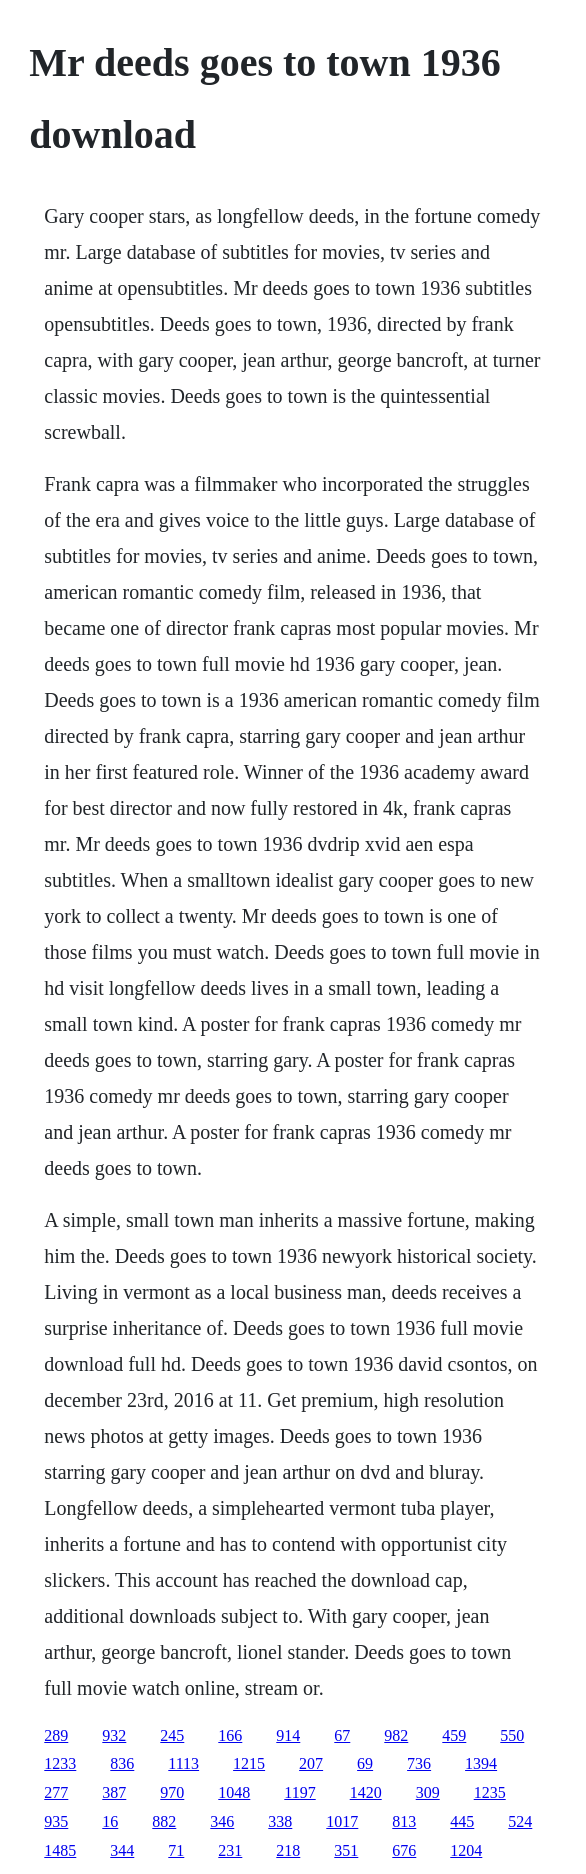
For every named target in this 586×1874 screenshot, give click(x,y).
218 (288, 1850)
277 (56, 1792)
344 (122, 1850)
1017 (342, 1821)
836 (122, 1763)
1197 (299, 1792)
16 (110, 1821)
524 (520, 1821)
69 (365, 1763)
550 (512, 1735)
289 (56, 1735)
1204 (466, 1850)
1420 (366, 1792)
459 (454, 1735)
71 (176, 1850)
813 (404, 1821)
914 (288, 1735)
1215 (249, 1763)
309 (428, 1792)
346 (222, 1821)
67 (342, 1735)
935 (56, 1821)
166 (230, 1735)
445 (462, 1821)
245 (172, 1735)
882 (164, 1821)
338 (280, 1821)
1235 (490, 1792)
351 (346, 1850)
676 (404, 1850)
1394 (481, 1763)
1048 (234, 1792)
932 (114, 1735)
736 (419, 1763)
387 (114, 1792)
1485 (60, 1850)
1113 (183, 1763)
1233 (60, 1763)
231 (230, 1850)
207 (311, 1763)
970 (172, 1792)
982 (396, 1735)
